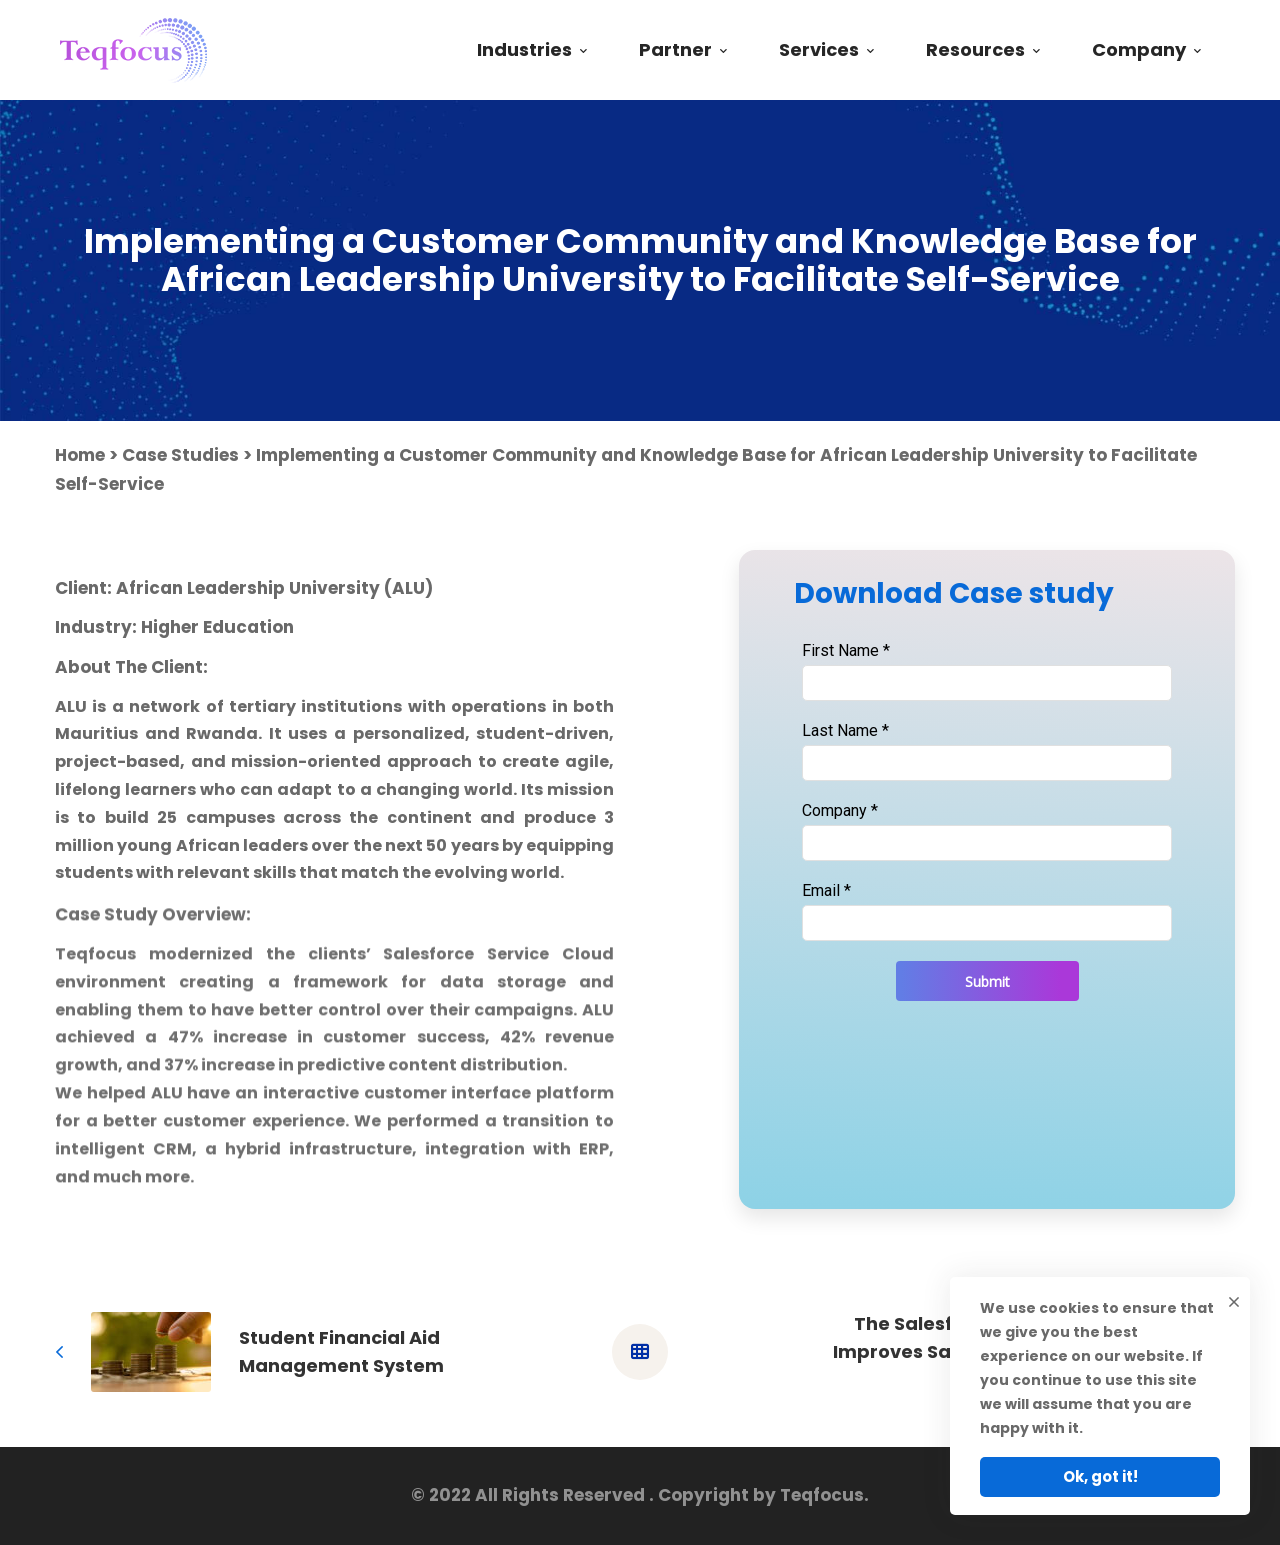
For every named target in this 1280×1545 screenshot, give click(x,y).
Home (80, 455)
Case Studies (180, 455)
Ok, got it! (1100, 1476)
